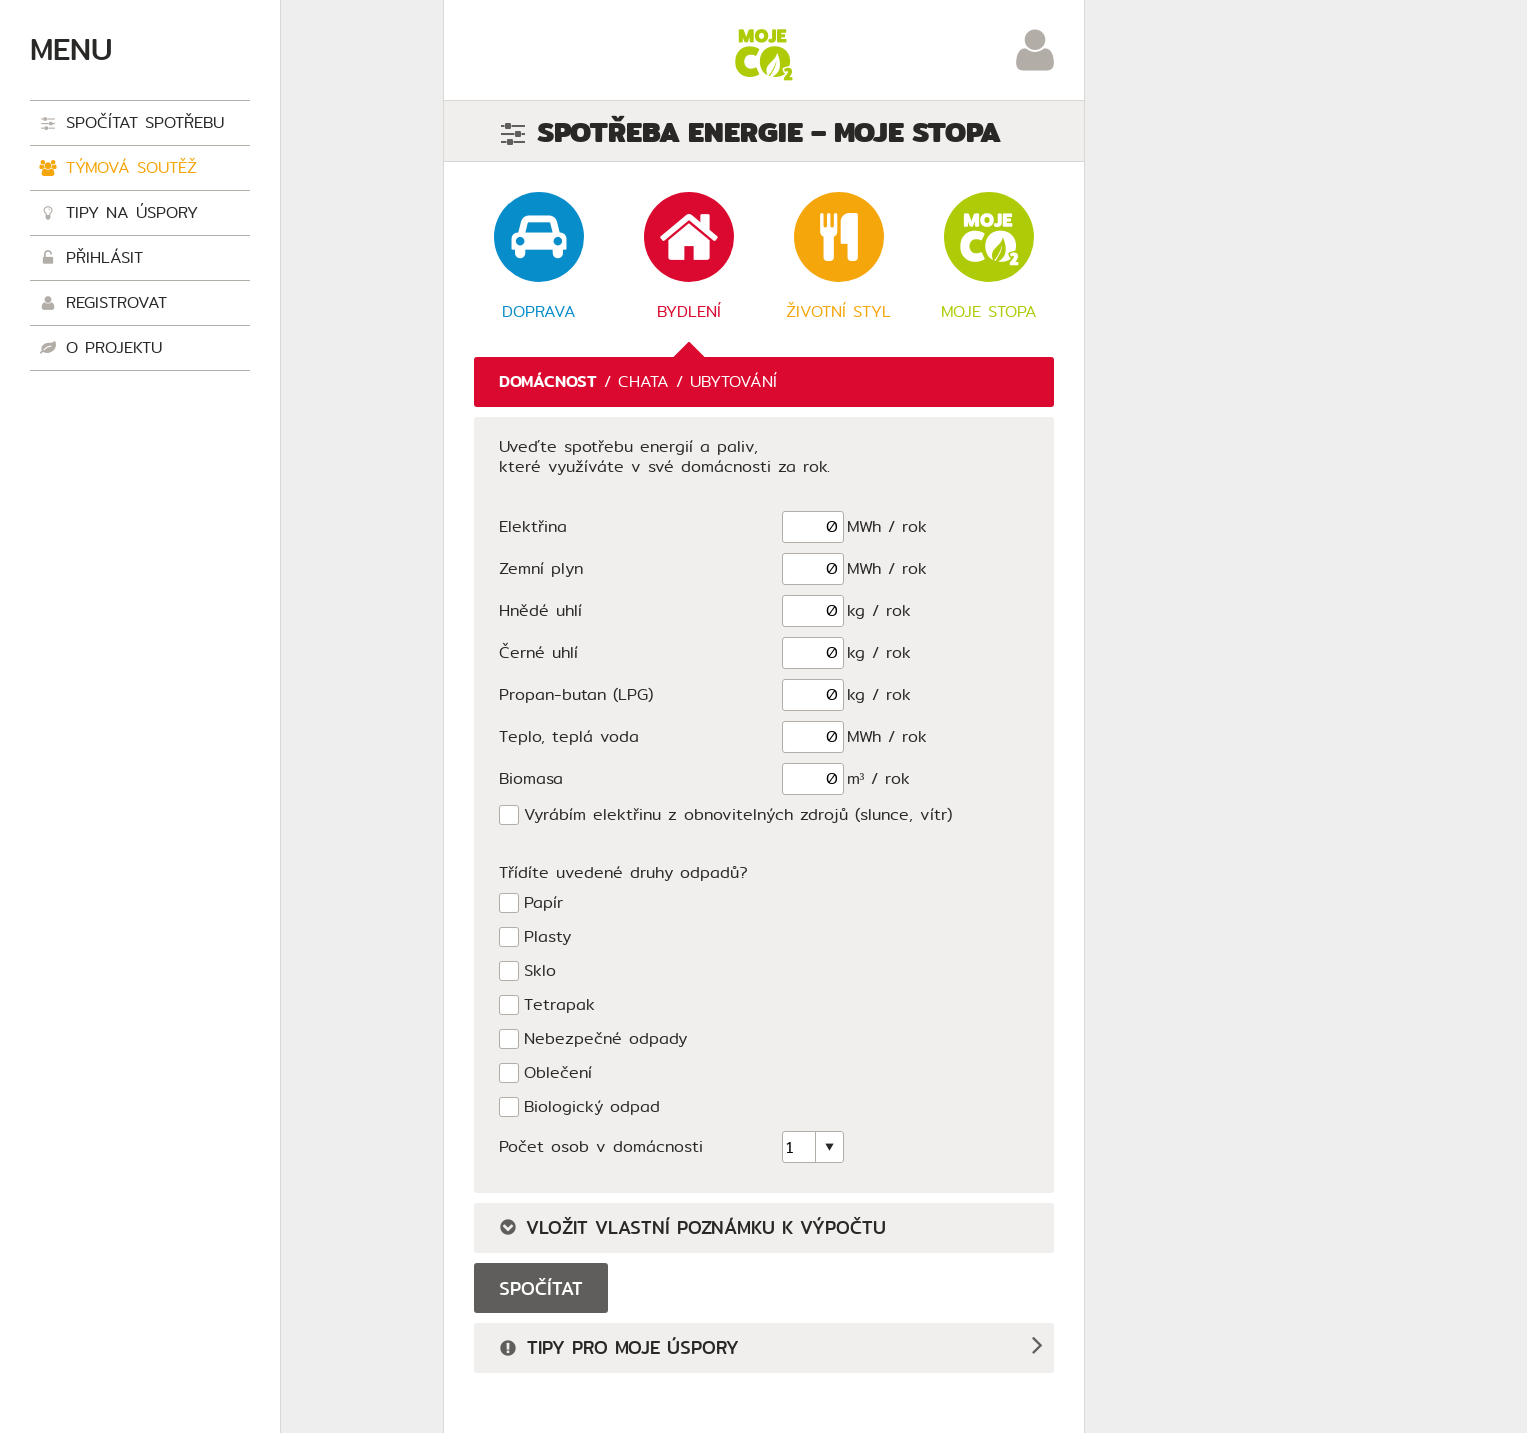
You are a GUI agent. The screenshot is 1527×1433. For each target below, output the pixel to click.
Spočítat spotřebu (132, 124)
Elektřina (533, 526)
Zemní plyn (541, 568)
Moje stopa (989, 257)
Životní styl (838, 257)
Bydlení (689, 257)
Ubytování (733, 381)
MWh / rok (887, 526)
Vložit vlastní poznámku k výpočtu (692, 1228)
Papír (543, 903)
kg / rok (879, 610)
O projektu (101, 349)
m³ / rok (879, 778)
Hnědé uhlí (540, 610)
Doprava (539, 257)
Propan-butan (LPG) (576, 694)
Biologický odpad (592, 1107)
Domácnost (548, 381)
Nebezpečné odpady (605, 1039)
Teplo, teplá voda (569, 736)
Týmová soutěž (118, 169)
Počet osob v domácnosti (601, 1146)
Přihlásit (91, 259)
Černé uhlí (538, 652)
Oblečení (558, 1073)
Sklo (540, 971)
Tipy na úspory (119, 214)
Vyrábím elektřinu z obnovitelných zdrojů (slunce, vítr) (738, 815)
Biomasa (531, 778)
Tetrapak (559, 1005)
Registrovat (103, 304)
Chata (643, 381)
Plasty (547, 937)
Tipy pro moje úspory (619, 1350)
